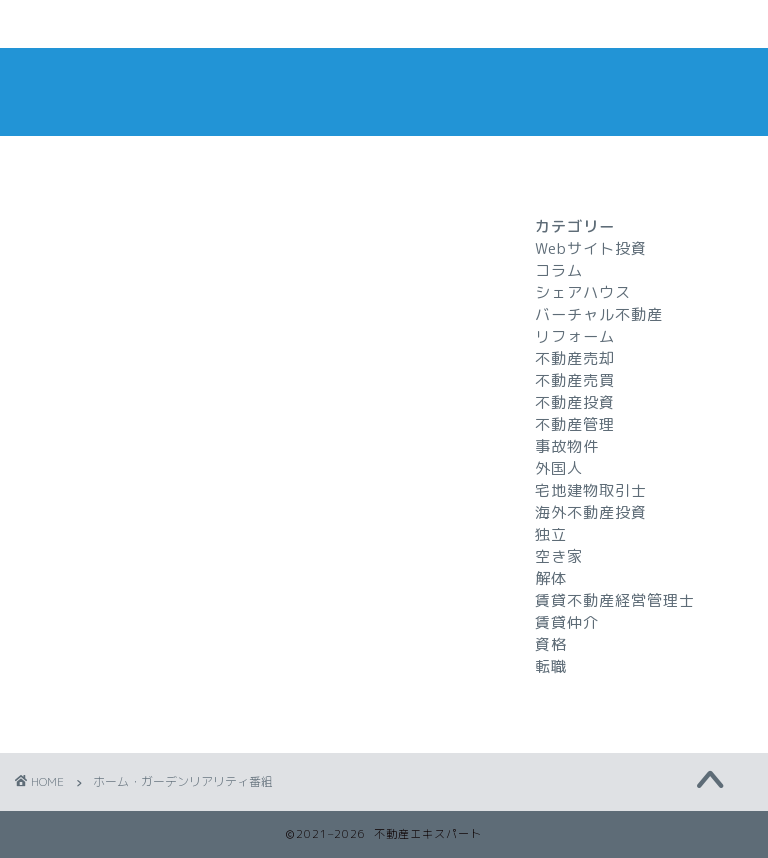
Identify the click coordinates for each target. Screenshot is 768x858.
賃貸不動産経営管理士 (615, 600)
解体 (551, 578)
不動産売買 (575, 380)
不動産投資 (575, 402)
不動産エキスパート (384, 91)
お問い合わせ (267, 24)
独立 (551, 534)
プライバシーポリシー (431, 24)
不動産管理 (575, 424)
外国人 (559, 468)
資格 (551, 644)
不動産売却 (575, 358)
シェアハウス (583, 292)
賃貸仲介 (567, 622)
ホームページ (103, 24)
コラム (559, 270)
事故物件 (567, 446)
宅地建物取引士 (591, 490)
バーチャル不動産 (599, 314)
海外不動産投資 (591, 512)
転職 (551, 666)
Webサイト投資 (591, 248)
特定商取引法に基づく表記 (595, 32)
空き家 (559, 556)
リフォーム (575, 336)
